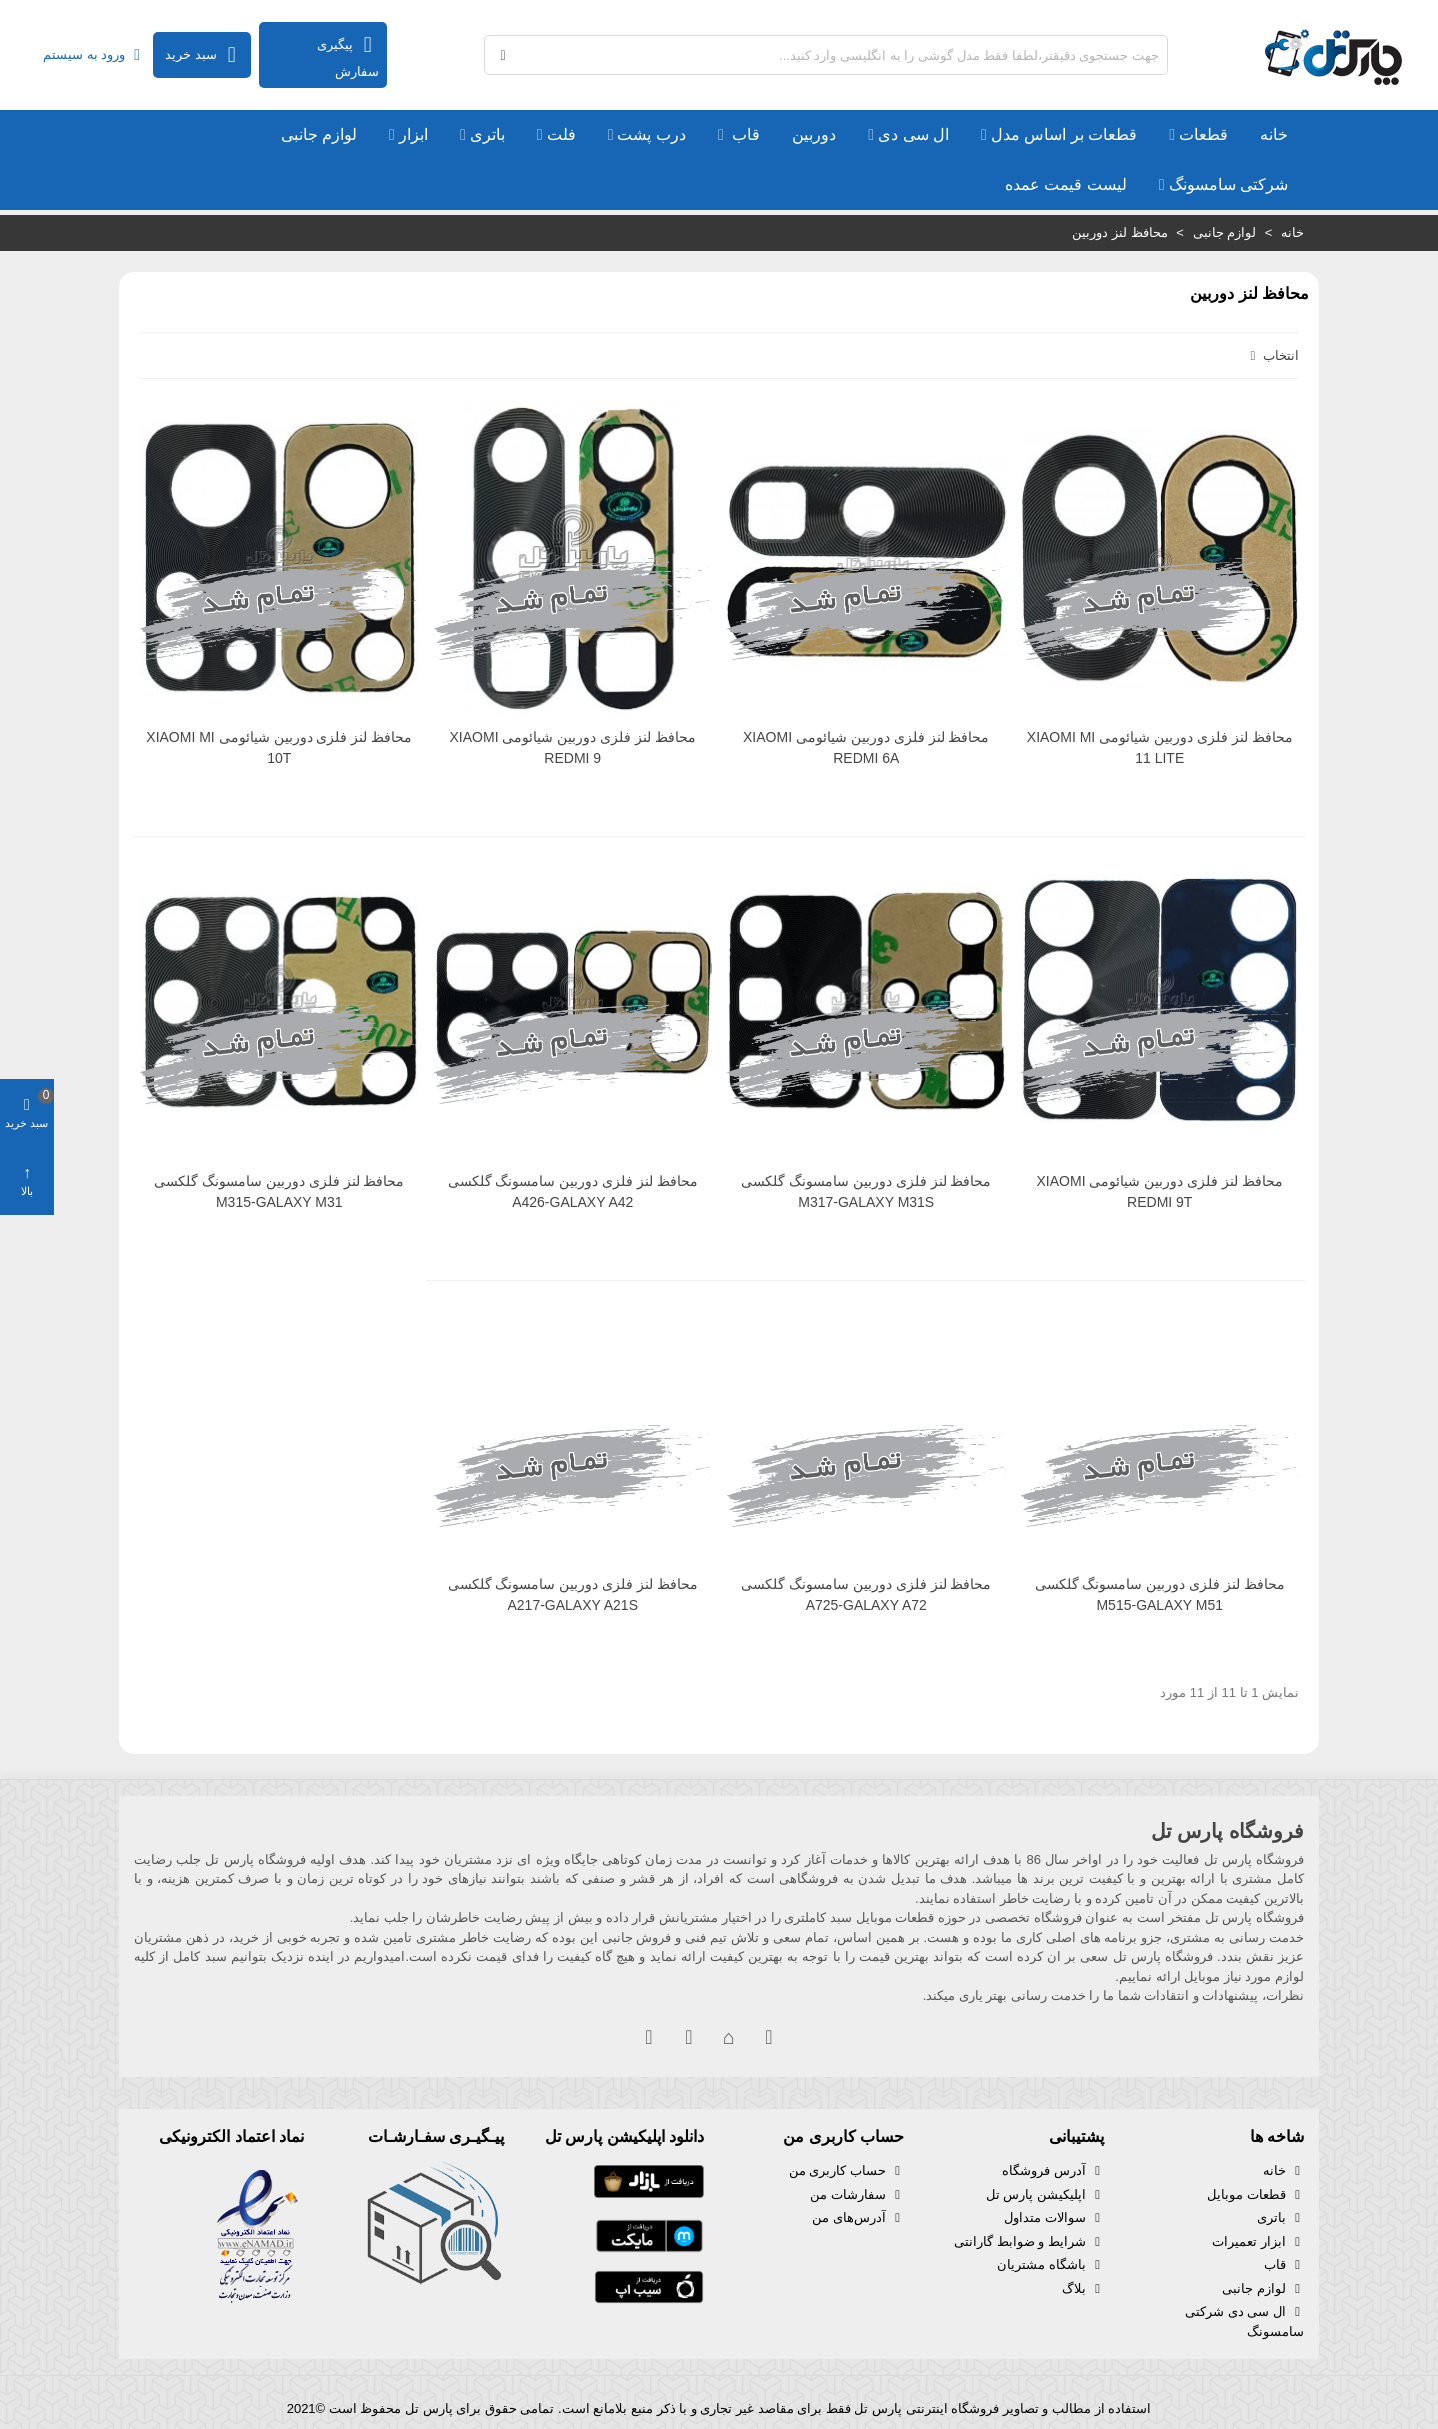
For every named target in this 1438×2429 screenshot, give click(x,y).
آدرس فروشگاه (1053, 2171)
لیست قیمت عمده (1066, 184)
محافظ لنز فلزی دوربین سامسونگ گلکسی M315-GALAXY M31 (279, 1191)
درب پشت (651, 134)
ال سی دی (913, 134)
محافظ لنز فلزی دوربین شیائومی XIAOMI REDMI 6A (866, 747)
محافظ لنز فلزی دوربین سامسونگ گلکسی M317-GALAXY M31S (866, 1191)
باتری (487, 134)
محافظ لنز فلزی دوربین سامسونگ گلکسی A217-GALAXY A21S (573, 1594)
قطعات (1203, 134)
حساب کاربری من (846, 2171)
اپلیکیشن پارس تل (1045, 2195)
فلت (561, 134)
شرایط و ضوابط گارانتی (1029, 2242)
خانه (1274, 134)
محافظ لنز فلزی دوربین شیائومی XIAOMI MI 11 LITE (1160, 747)
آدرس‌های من (858, 2218)
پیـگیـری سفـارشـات (436, 2136)
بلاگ (1083, 2289)
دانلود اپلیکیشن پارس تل (624, 2136)
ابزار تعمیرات (1258, 2242)
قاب (744, 134)
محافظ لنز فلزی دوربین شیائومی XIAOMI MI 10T (279, 747)
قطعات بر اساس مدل (1064, 134)
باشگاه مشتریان (1050, 2265)
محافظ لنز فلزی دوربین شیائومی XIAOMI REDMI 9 (573, 747)
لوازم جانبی (319, 134)
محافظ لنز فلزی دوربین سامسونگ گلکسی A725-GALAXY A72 (866, 1594)
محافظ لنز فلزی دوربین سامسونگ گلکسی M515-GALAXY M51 (1160, 1594)
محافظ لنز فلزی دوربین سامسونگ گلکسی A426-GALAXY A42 (573, 1191)
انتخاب (1272, 355)
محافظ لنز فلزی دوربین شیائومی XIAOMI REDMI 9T (1160, 1191)
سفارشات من (857, 2195)
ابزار (413, 134)
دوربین (814, 134)
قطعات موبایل (1255, 2195)
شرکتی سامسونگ (1228, 184)
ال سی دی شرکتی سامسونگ (1244, 2320)
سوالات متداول (1054, 2218)
